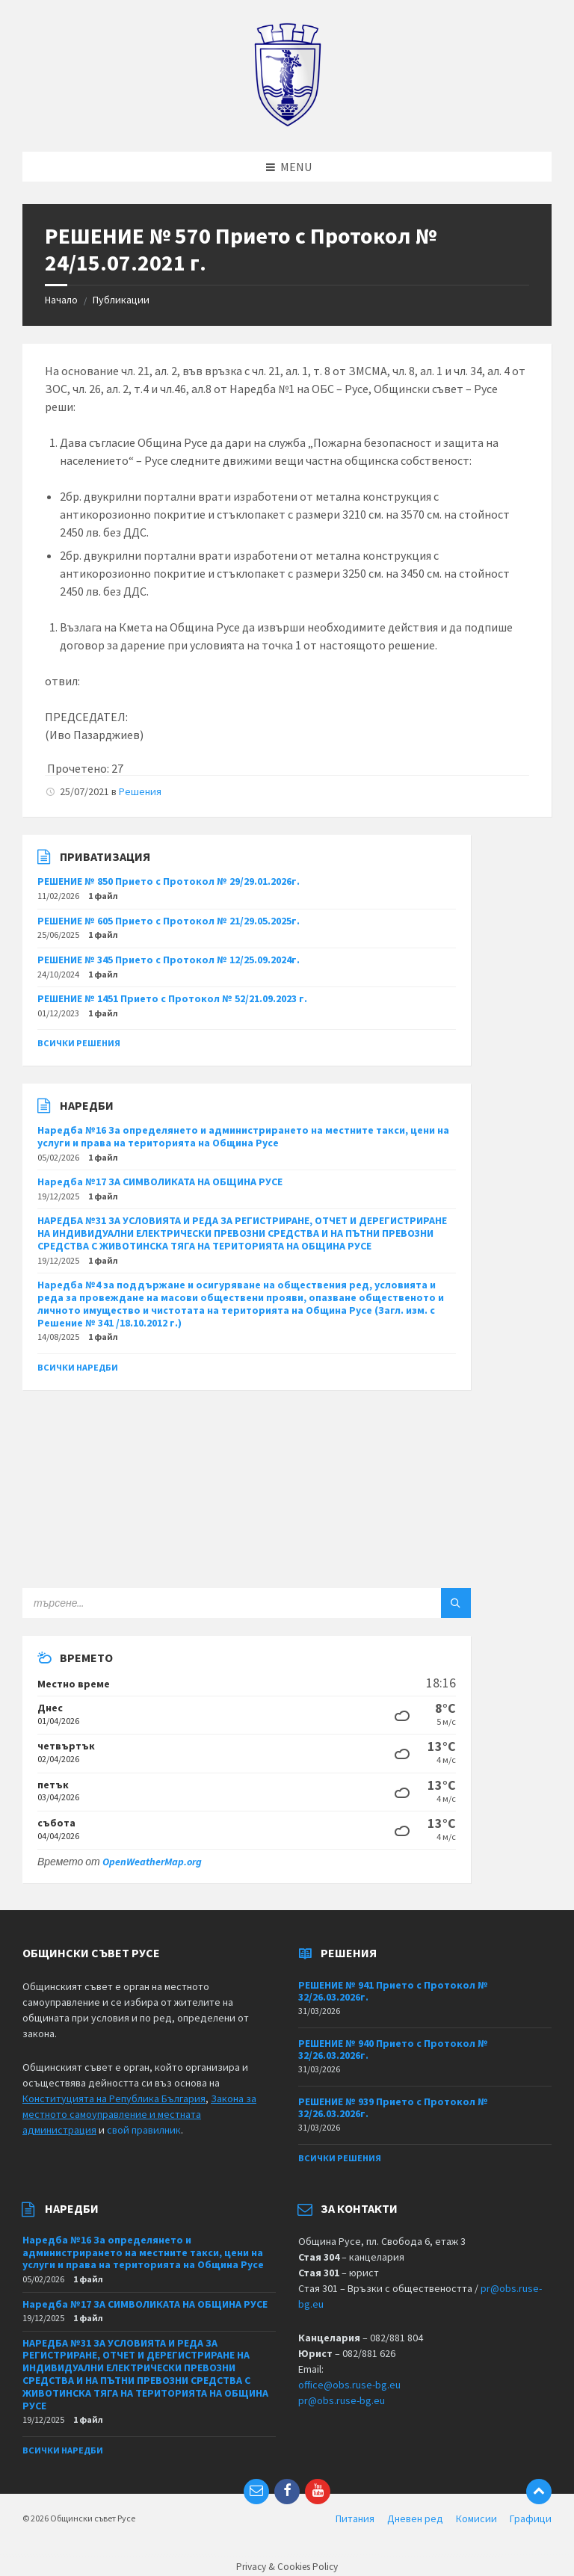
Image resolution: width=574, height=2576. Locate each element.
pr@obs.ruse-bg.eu (341, 2400)
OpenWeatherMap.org (152, 1861)
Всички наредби (77, 1367)
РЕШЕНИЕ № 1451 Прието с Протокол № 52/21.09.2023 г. (172, 998)
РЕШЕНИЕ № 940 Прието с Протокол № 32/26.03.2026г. (393, 2049)
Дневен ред (415, 2518)
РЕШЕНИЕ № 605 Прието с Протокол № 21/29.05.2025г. (168, 920)
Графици (531, 2518)
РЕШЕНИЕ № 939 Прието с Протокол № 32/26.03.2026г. (393, 2108)
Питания (355, 2518)
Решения (140, 791)
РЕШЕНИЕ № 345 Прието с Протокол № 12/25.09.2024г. (168, 959)
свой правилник (144, 2130)
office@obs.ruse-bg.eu (349, 2384)
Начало (61, 299)
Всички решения (78, 1042)
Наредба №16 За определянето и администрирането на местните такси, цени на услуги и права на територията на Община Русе (243, 1136)
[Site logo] (287, 122)
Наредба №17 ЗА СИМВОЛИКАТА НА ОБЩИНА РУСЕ (160, 1181)
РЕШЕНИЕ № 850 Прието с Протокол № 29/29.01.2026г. (168, 881)
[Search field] (209, 1603)
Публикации (121, 299)
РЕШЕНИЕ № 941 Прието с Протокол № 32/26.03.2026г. (393, 1991)
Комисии (476, 2518)
